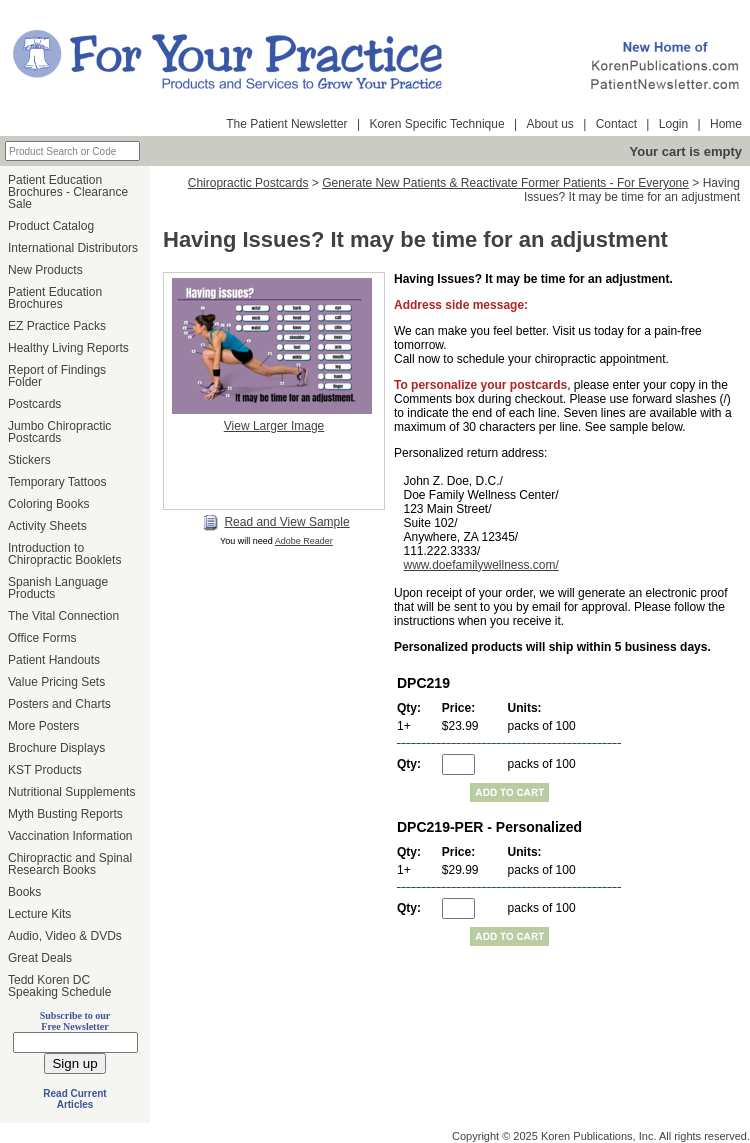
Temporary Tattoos (57, 482)
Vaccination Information (70, 836)
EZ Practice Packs (57, 326)
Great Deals (40, 958)
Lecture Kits (39, 914)
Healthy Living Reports (68, 348)
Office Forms (42, 638)
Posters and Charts (59, 704)
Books (24, 892)
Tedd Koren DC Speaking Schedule (59, 986)
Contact (616, 124)
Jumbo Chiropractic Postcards (59, 432)
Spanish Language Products (58, 588)
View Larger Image (274, 426)
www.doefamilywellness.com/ (480, 565)
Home (726, 124)
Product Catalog (51, 226)
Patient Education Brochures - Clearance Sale (68, 192)
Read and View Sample (276, 523)
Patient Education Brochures (55, 298)
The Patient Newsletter (286, 124)
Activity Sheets (47, 526)
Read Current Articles (74, 1099)
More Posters (43, 726)
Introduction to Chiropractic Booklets (64, 554)
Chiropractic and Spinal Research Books (70, 864)
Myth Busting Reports (65, 814)
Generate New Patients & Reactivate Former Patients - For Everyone (505, 183)
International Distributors (73, 248)
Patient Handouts (54, 660)
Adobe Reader (304, 541)
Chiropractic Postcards (248, 183)
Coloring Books (48, 504)
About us (549, 124)
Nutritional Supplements (71, 792)
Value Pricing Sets (56, 682)
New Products (45, 270)
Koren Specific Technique (436, 124)
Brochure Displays (56, 748)
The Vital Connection (63, 616)
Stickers (29, 460)
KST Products (45, 770)
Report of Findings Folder (57, 376)
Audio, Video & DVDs (65, 936)
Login (673, 124)
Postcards (34, 404)
